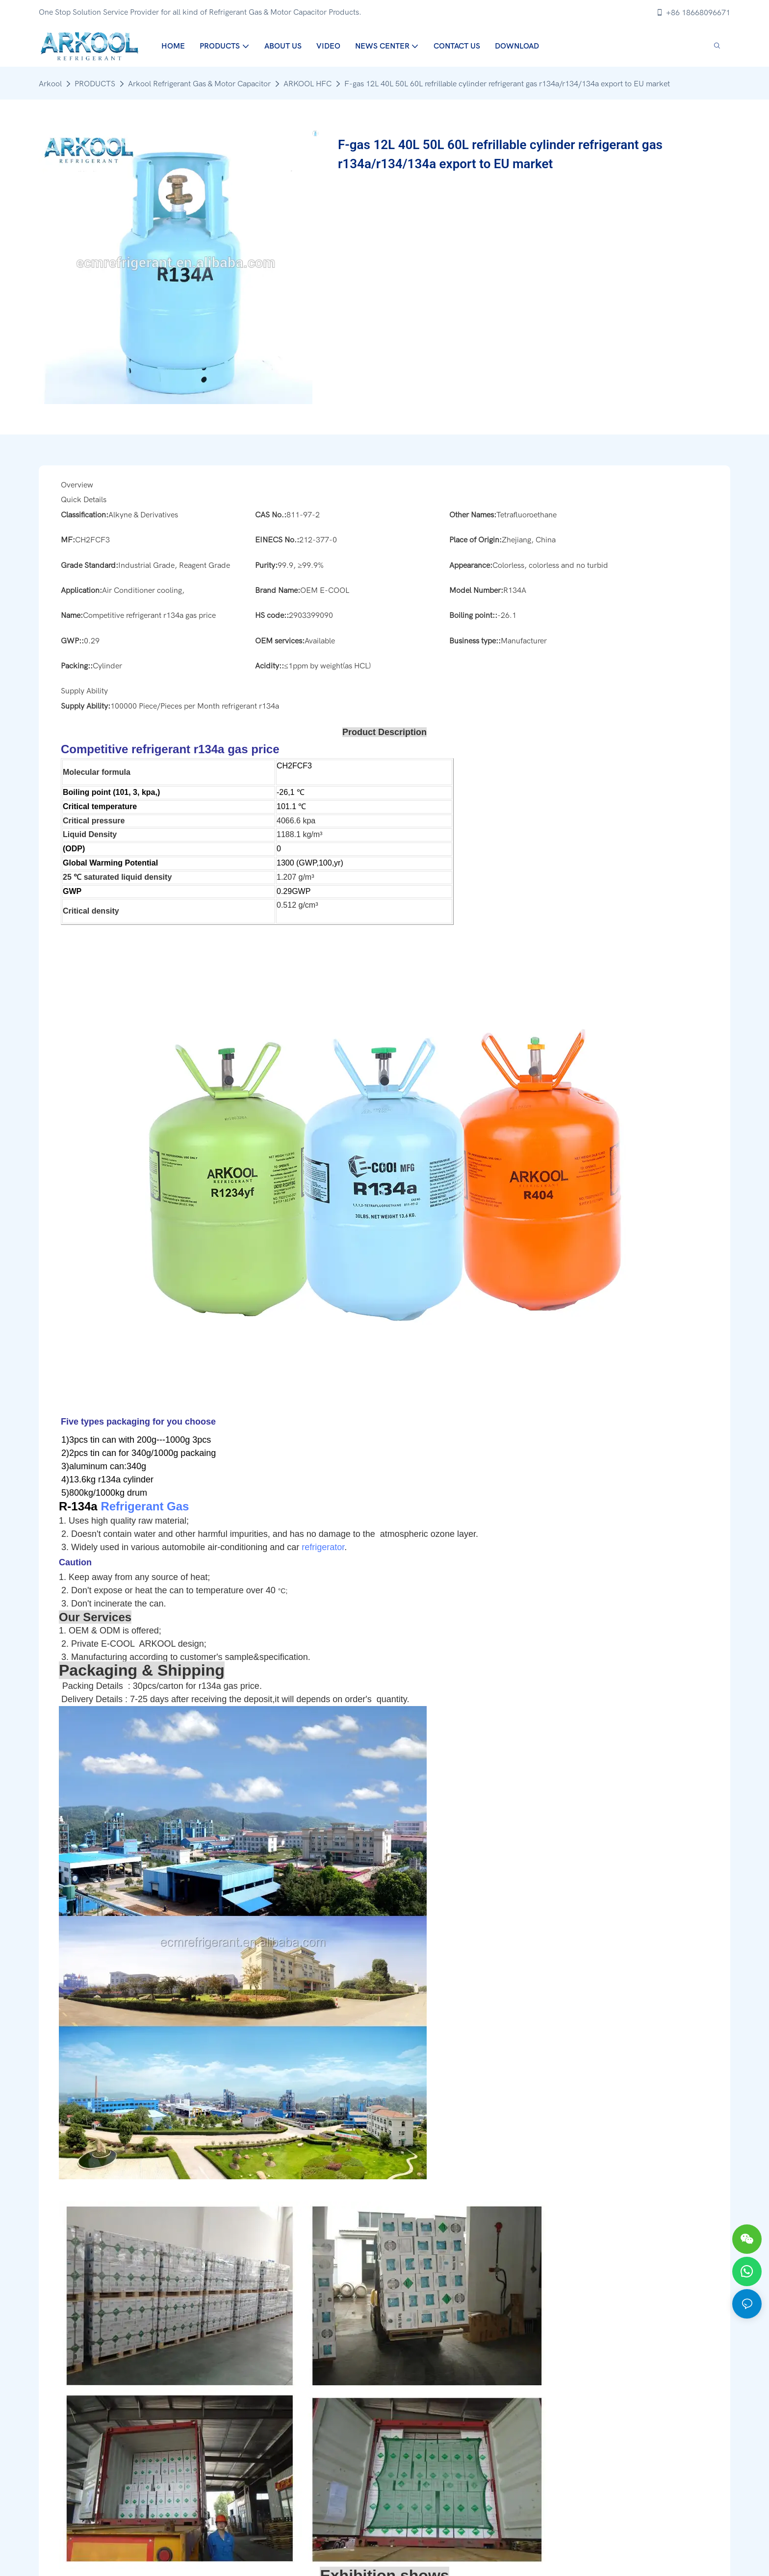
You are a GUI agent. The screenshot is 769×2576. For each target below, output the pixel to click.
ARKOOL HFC (307, 83)
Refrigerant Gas (145, 1506)
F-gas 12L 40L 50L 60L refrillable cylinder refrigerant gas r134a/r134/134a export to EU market (507, 83)
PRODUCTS (95, 83)
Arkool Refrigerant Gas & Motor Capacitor (199, 83)
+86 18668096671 (693, 12)
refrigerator (323, 1547)
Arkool (50, 83)
